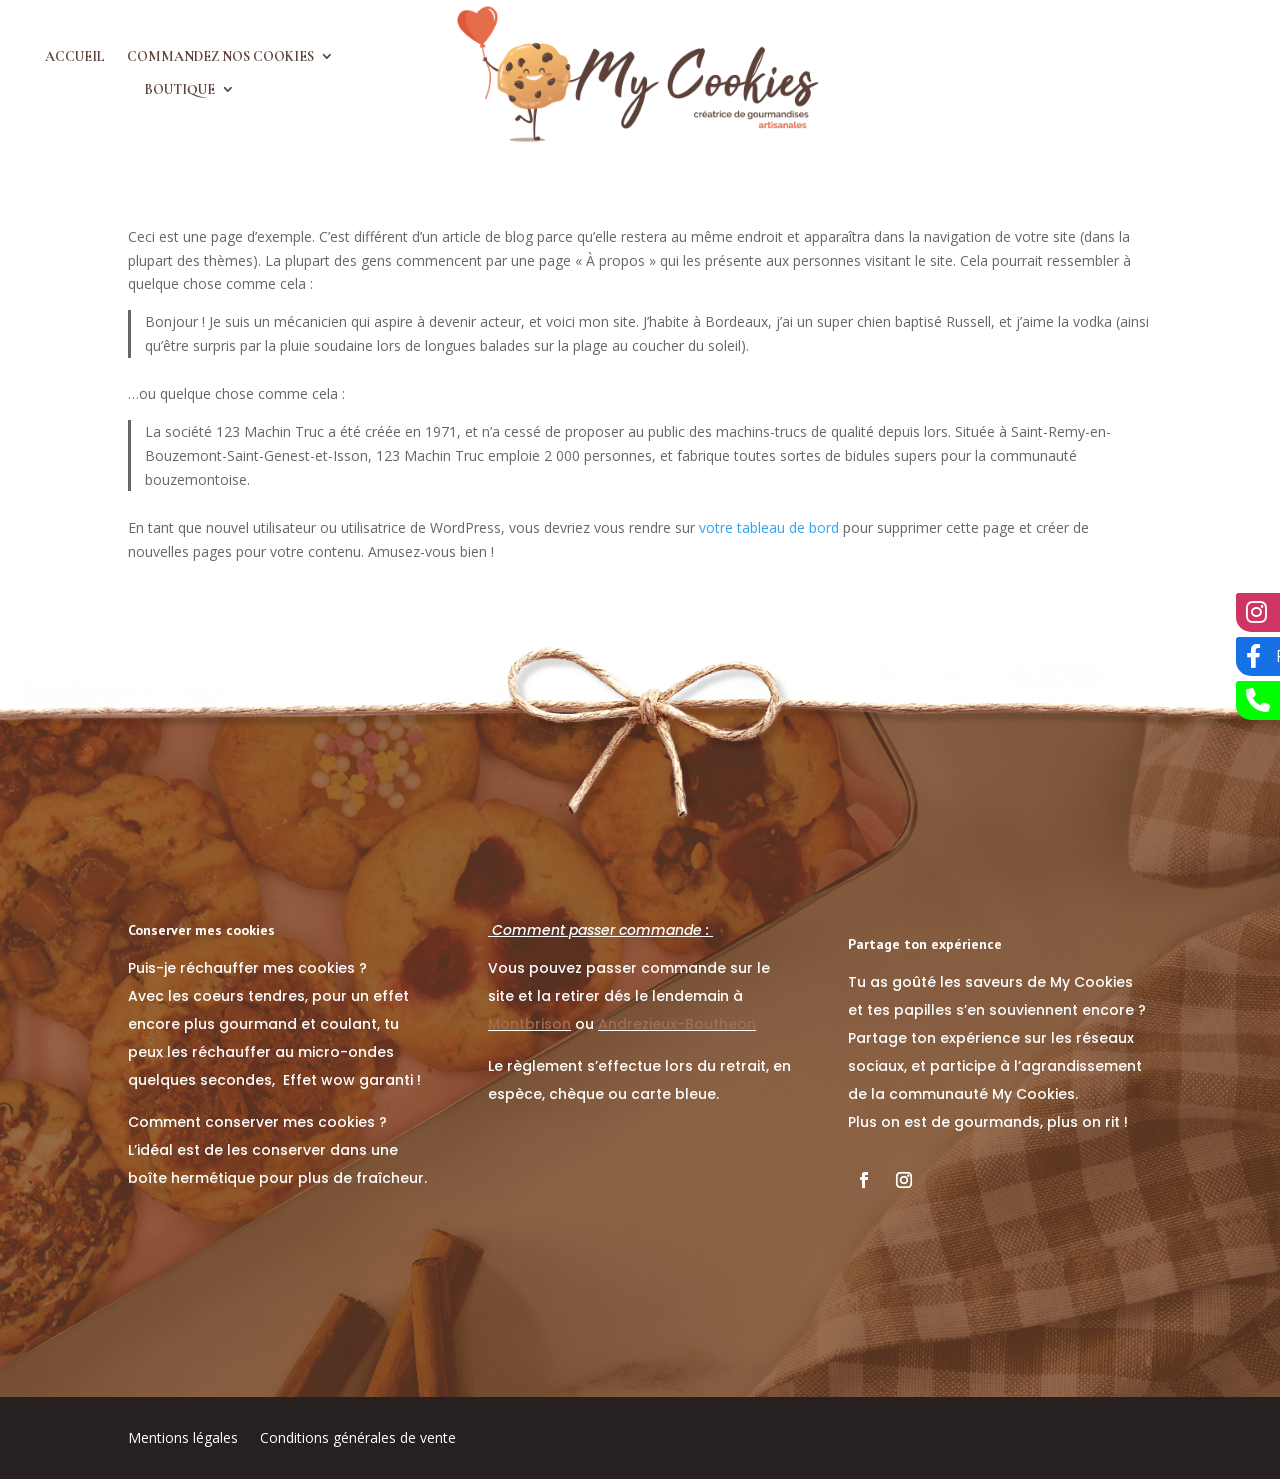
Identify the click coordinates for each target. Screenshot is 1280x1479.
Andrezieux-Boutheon (677, 1024)
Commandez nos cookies (220, 57)
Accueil (75, 57)
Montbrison (529, 1024)
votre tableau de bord (769, 527)
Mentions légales (183, 1439)
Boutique (179, 90)
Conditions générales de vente (358, 1439)
